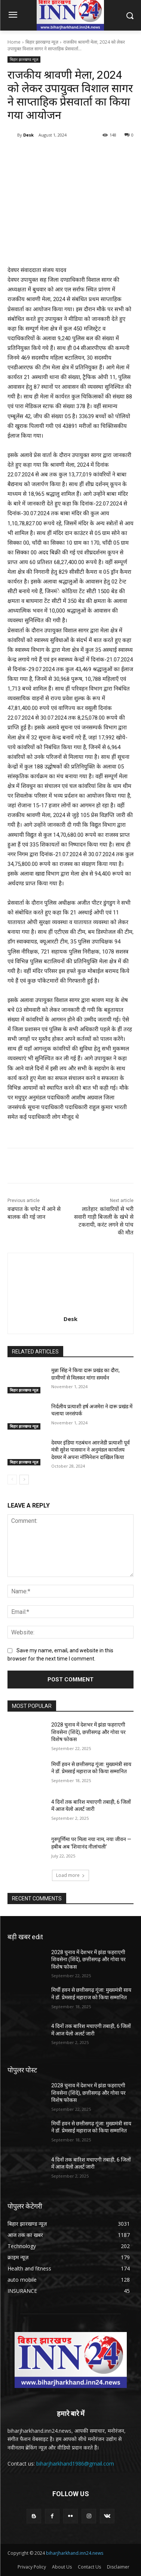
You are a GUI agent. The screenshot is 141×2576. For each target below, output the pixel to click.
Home (14, 42)
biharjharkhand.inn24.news (74, 2553)
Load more (70, 1875)
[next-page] (24, 1479)
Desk (28, 135)
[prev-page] (12, 1479)
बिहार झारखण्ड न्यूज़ (41, 42)
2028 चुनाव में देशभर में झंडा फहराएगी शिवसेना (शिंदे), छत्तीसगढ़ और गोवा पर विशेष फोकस (88, 1732)
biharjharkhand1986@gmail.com (75, 2463)
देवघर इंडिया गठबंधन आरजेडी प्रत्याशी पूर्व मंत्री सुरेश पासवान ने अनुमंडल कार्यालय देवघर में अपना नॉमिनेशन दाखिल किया (90, 1449)
